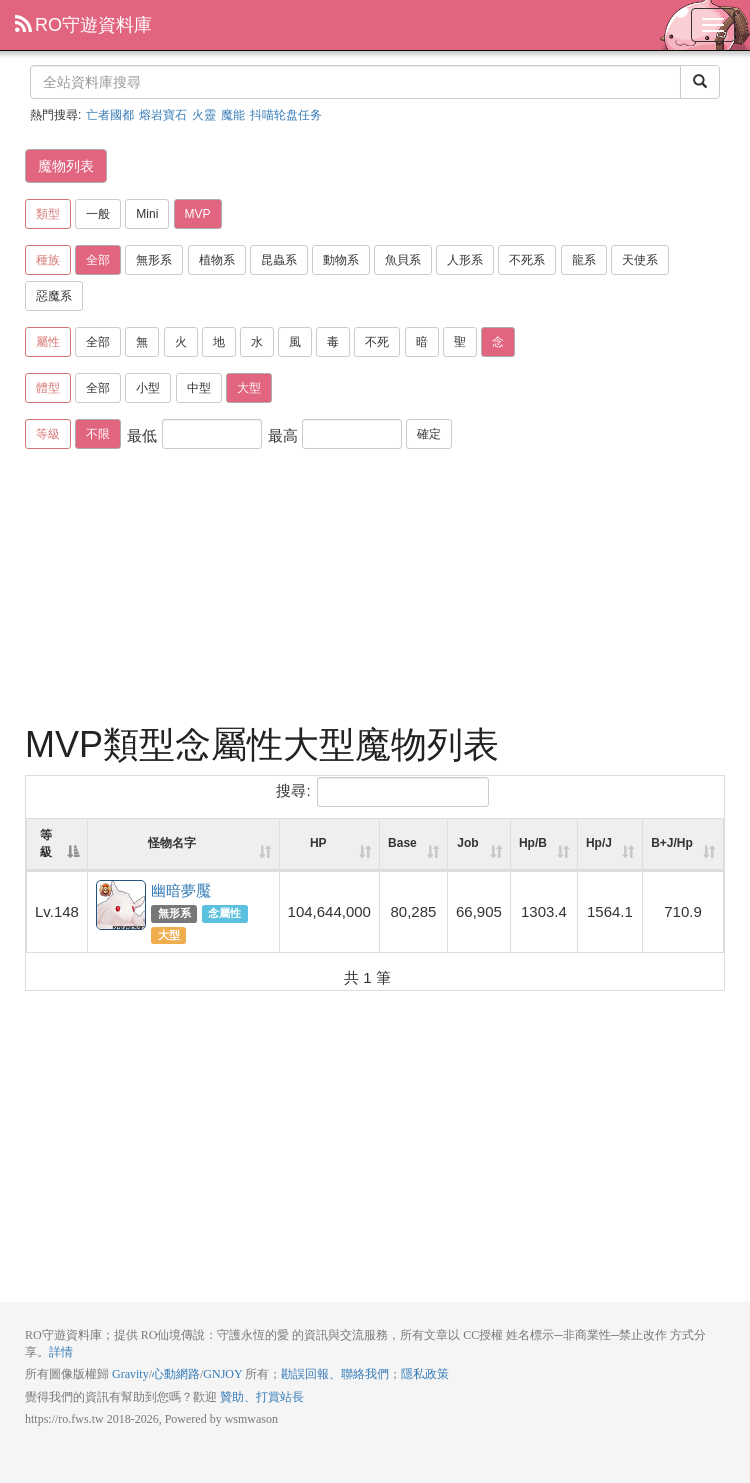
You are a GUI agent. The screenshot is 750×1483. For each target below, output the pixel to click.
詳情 (61, 1352)
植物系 (217, 260)
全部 (98, 260)
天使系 (640, 260)
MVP (198, 214)
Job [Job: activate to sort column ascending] (467, 843)
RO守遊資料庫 (83, 25)
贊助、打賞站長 (262, 1397)
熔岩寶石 (163, 115)
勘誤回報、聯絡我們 (335, 1374)
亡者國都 (110, 115)
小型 (148, 388)
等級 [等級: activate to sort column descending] (46, 843)
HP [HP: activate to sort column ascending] (318, 843)
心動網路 (176, 1374)
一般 (98, 214)
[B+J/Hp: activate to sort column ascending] (683, 845)
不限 (98, 434)
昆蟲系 (279, 260)
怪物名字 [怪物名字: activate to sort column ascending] (172, 843)
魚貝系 (403, 260)
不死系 (527, 260)
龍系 (584, 260)
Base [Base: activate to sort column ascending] (402, 843)
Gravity (130, 1374)
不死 (377, 342)
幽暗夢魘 (122, 906)
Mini (147, 214)
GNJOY (222, 1374)
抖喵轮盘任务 (286, 115)
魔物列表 (66, 166)
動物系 (341, 260)
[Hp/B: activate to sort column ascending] (544, 845)
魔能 (233, 115)
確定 (429, 434)
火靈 (204, 115)
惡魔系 (54, 296)
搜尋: (382, 792)
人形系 (465, 260)
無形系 (154, 260)
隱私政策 (425, 1374)
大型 (249, 388)
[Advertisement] (375, 590)
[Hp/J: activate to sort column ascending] (610, 845)
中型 (199, 388)
